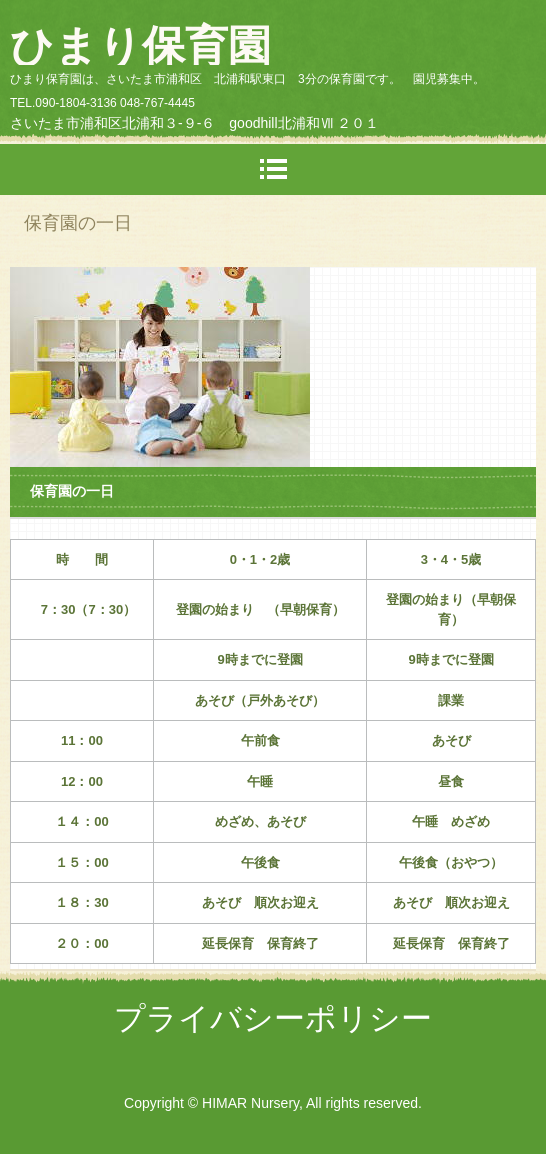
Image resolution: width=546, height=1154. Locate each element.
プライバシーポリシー (273, 1018)
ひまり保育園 (140, 46)
